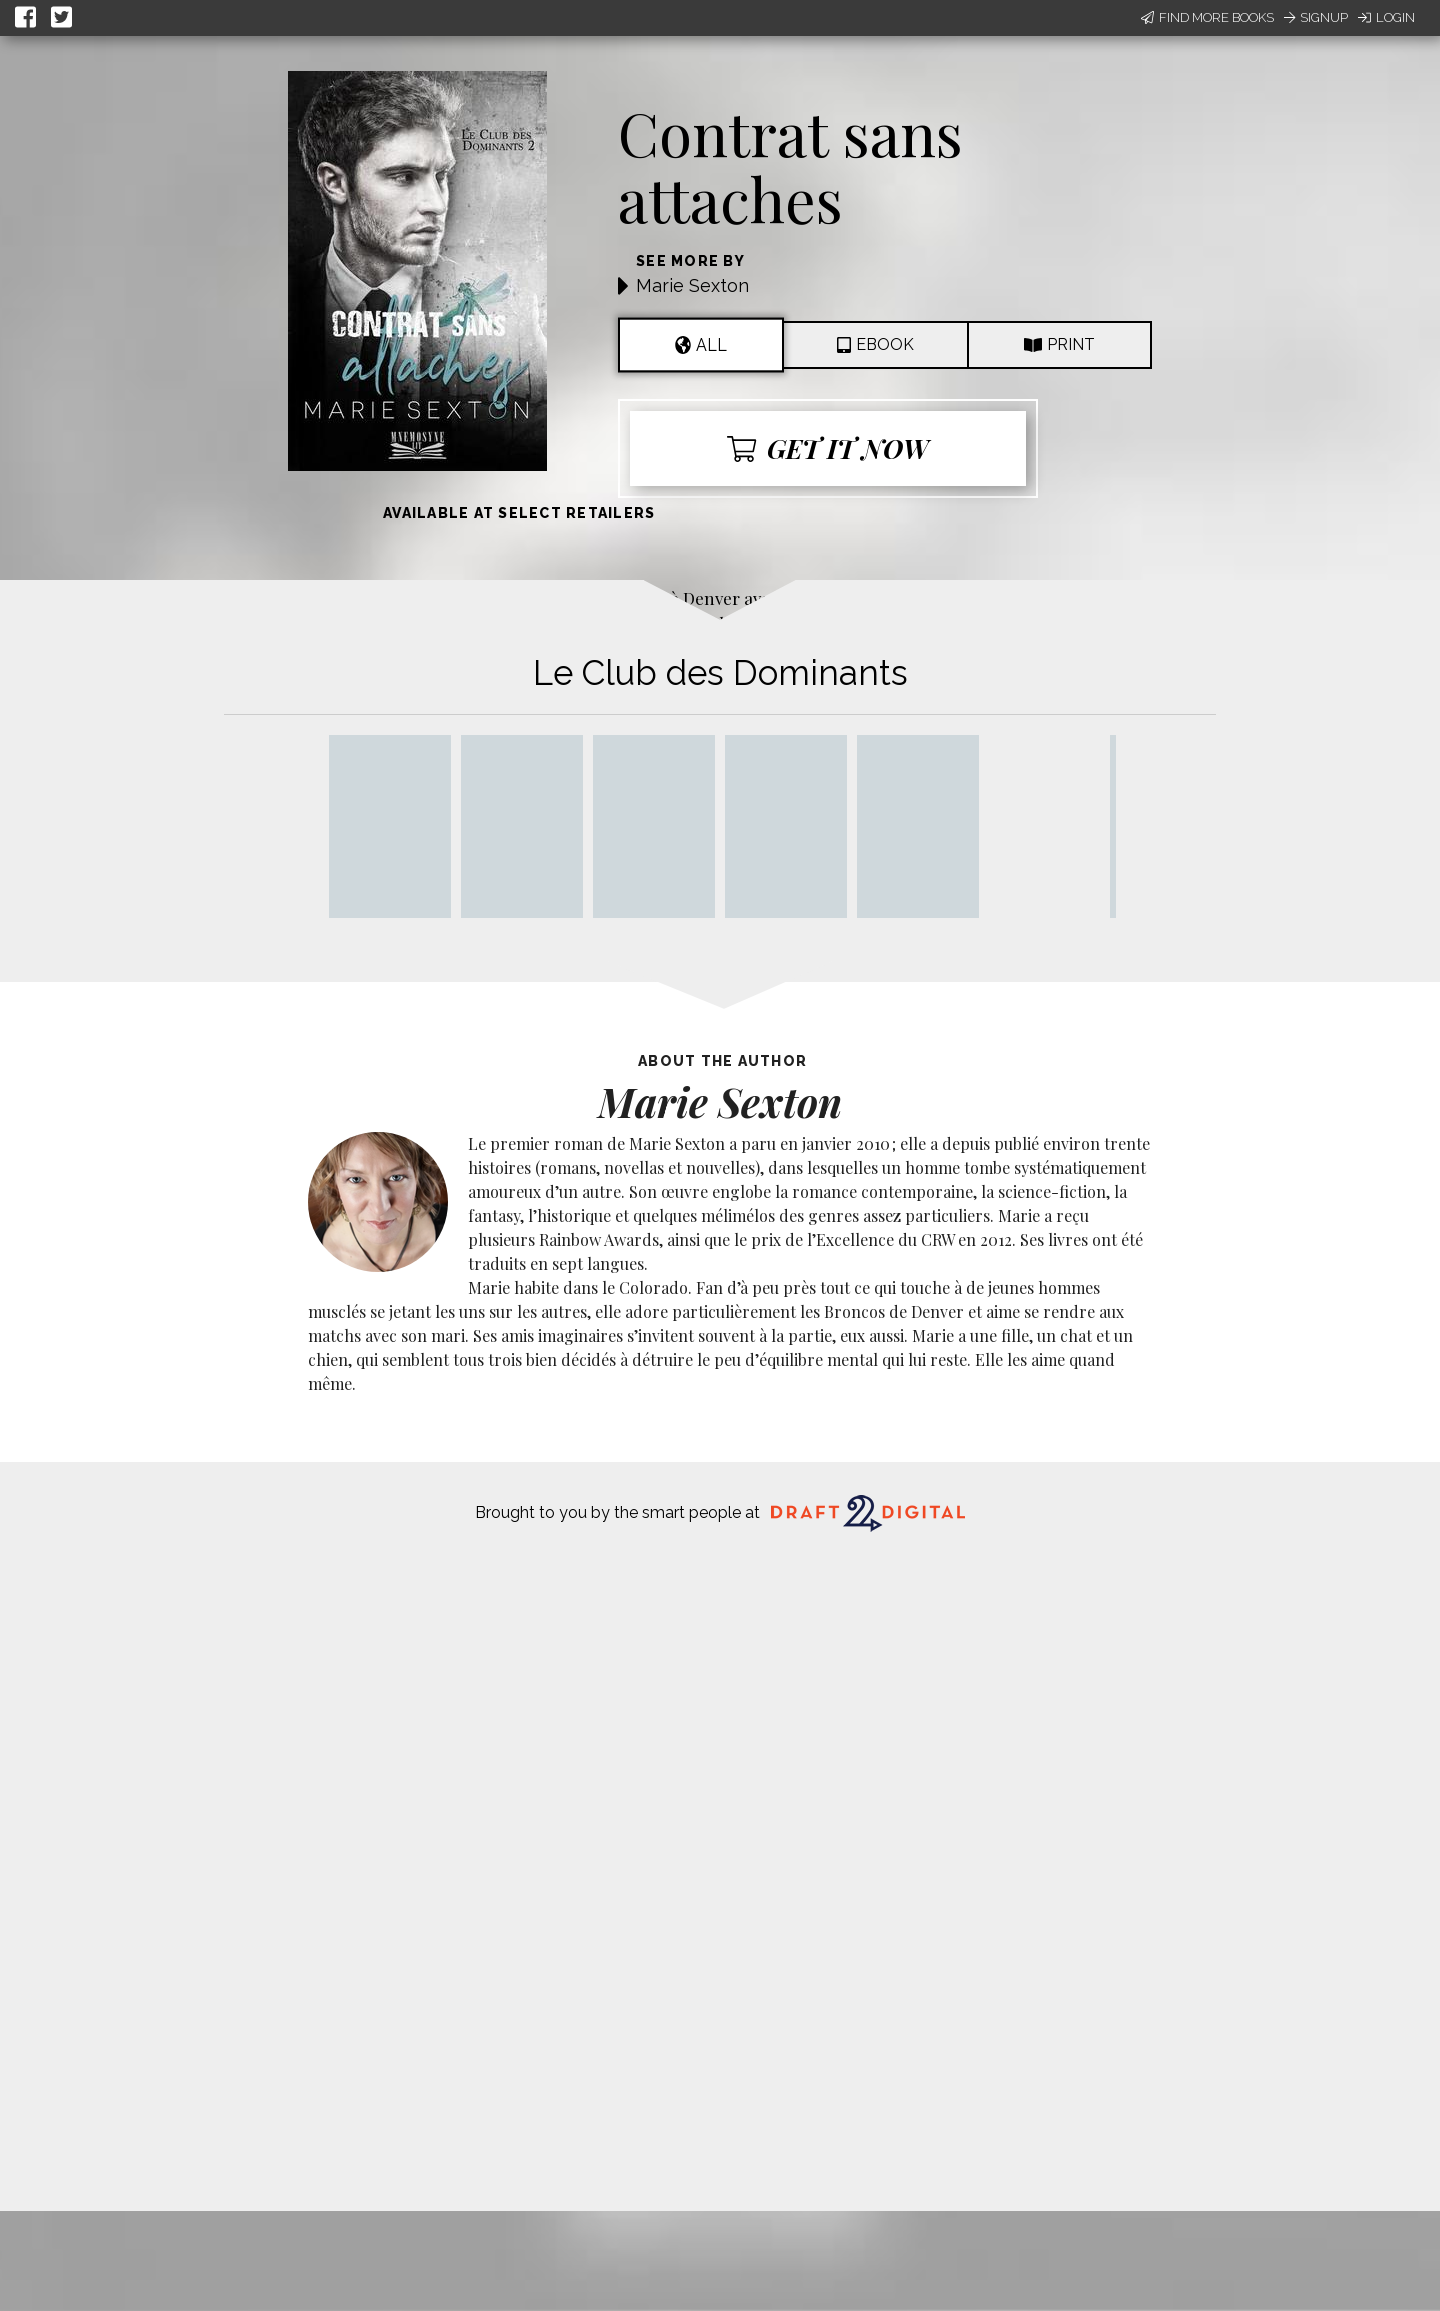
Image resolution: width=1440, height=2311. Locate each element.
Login (1386, 17)
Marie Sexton (692, 285)
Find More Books (1207, 17)
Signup (1316, 17)
